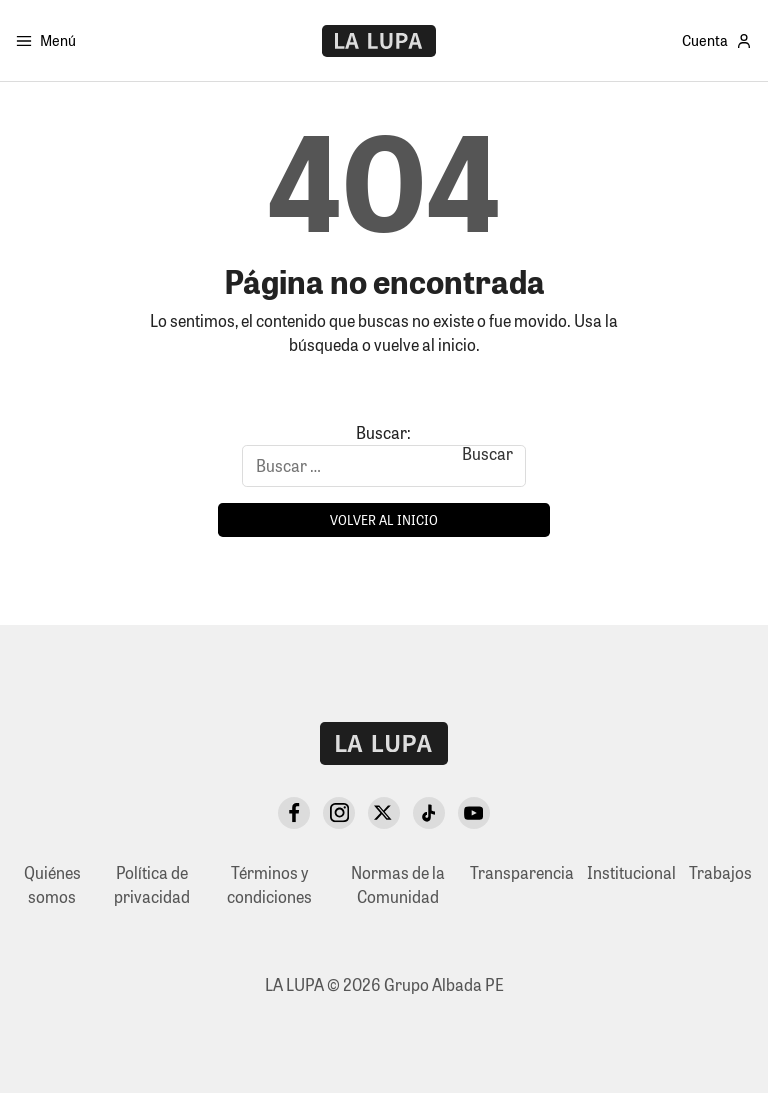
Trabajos (720, 872)
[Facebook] (294, 813)
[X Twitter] (384, 813)
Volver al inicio (384, 519)
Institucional (631, 872)
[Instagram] (339, 813)
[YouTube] (474, 813)
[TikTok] (429, 813)
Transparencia (522, 872)
